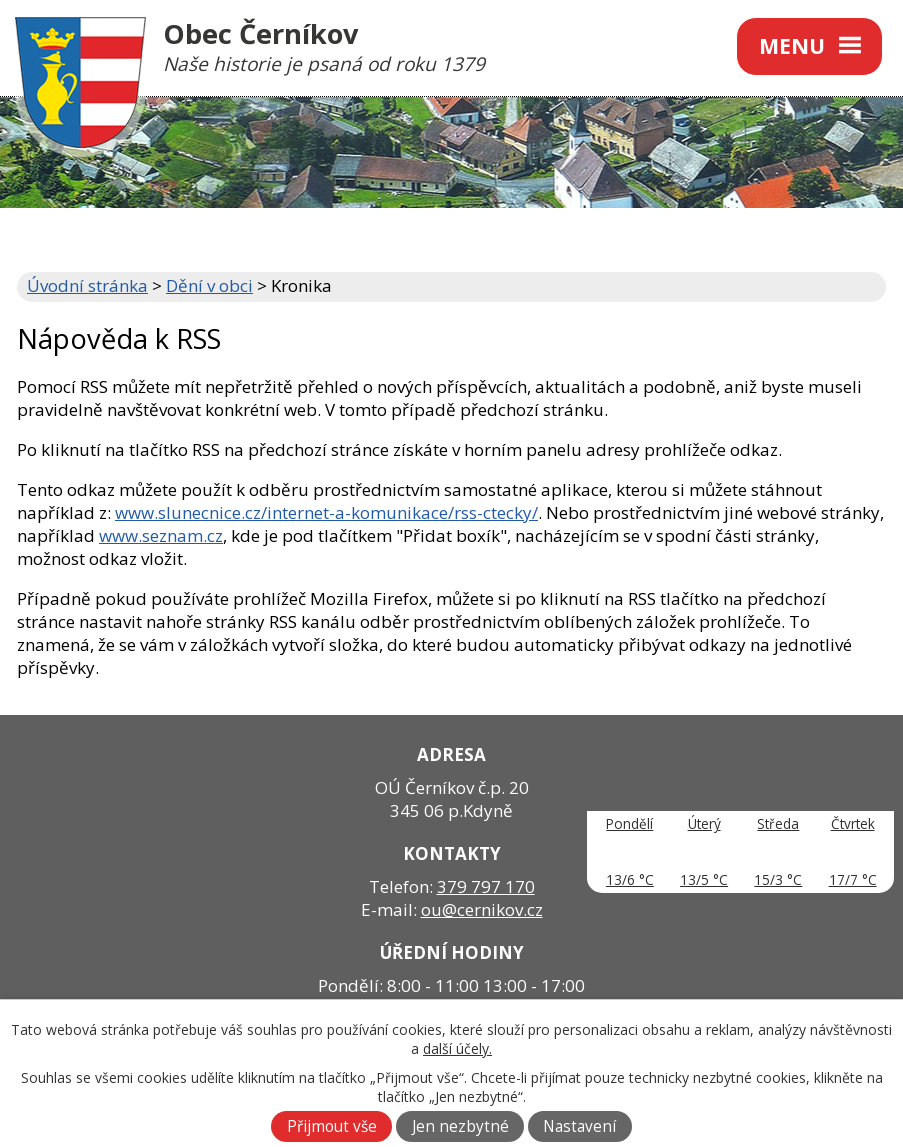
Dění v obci (209, 285)
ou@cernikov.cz (482, 909)
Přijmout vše (332, 1126)
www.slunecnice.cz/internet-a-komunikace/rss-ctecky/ (326, 512)
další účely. (457, 1048)
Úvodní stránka (87, 285)
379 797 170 (486, 886)
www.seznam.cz (161, 535)
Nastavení (579, 1126)
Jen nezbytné (460, 1126)
